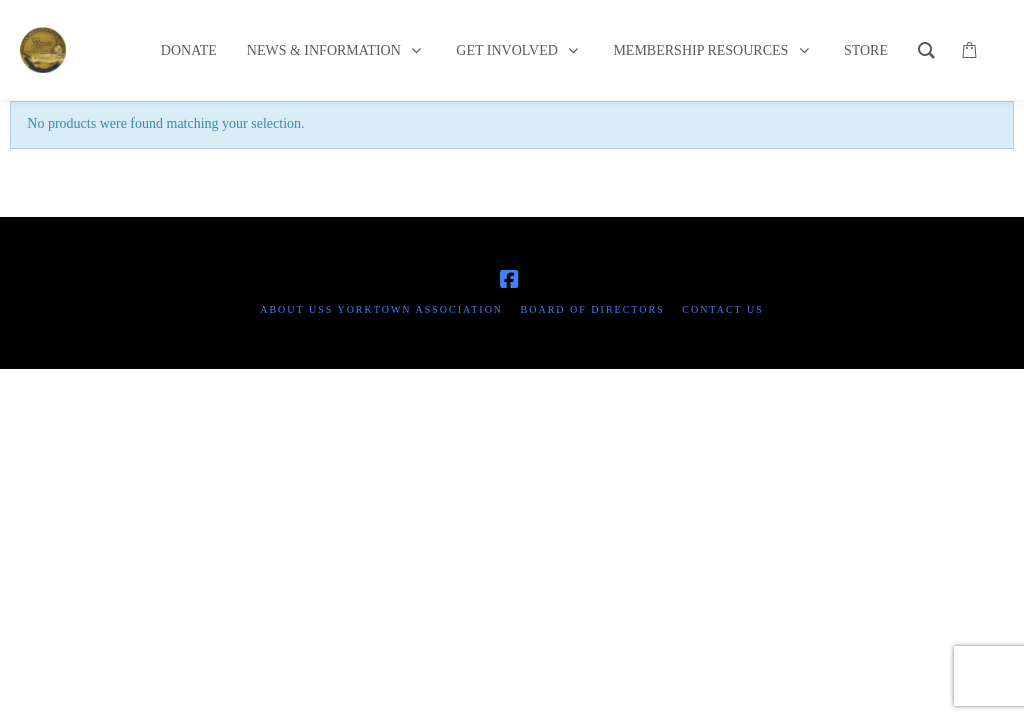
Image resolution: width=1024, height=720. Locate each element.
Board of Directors (593, 309)
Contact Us (723, 309)
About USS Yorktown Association (381, 309)
